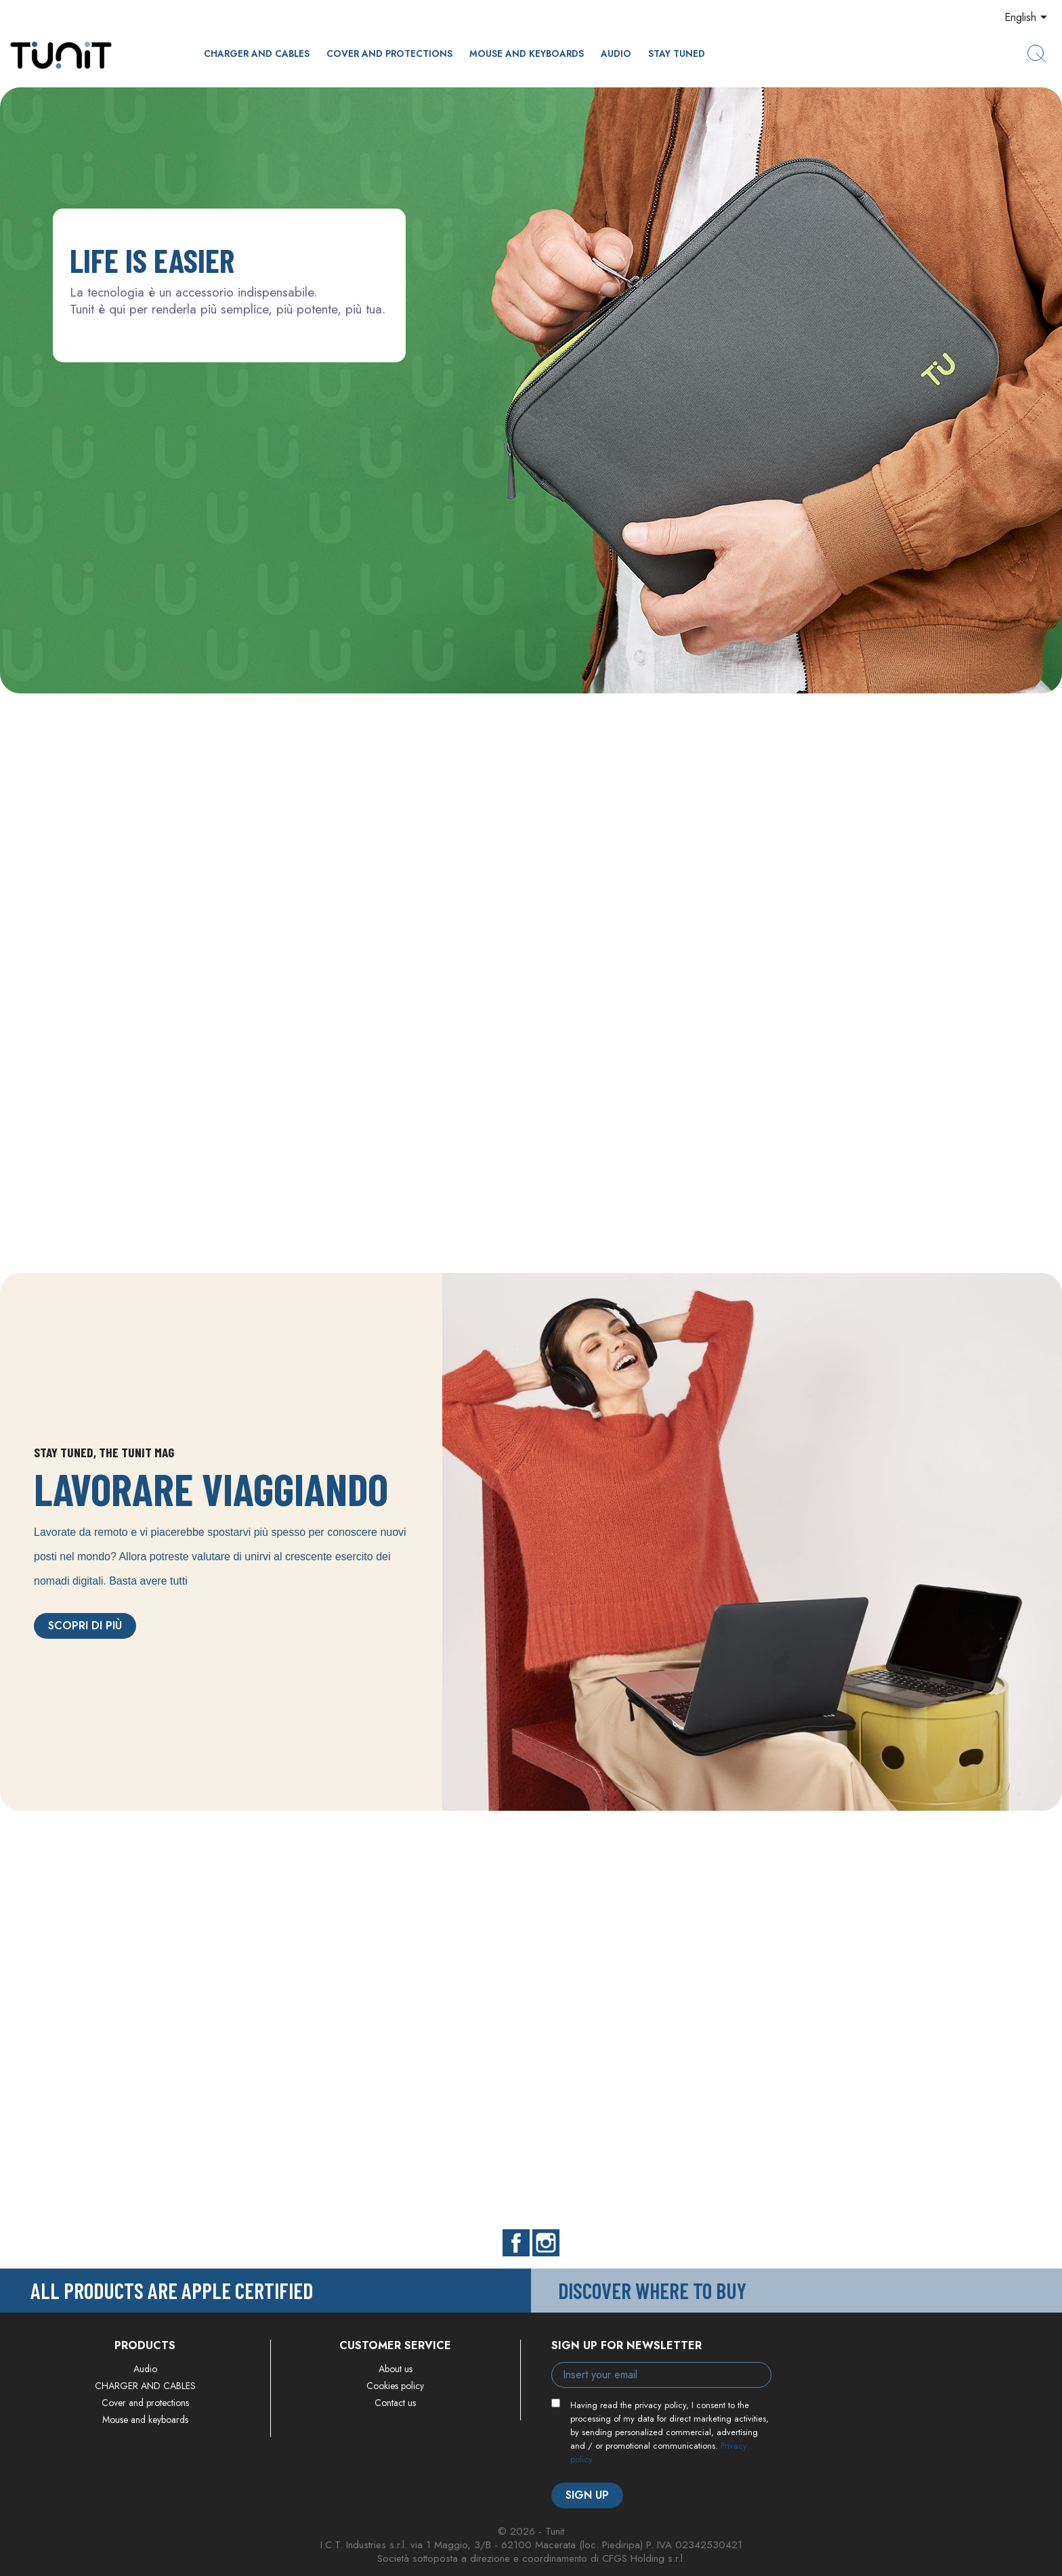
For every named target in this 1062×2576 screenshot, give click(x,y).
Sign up (587, 2495)
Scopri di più (85, 1625)
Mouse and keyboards (526, 53)
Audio (616, 53)
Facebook (516, 2242)
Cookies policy (395, 2385)
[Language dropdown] (1028, 18)
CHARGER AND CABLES (257, 53)
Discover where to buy (652, 2290)
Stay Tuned (676, 53)
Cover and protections (389, 53)
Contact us (395, 2402)
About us (395, 2369)
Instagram (545, 2242)
